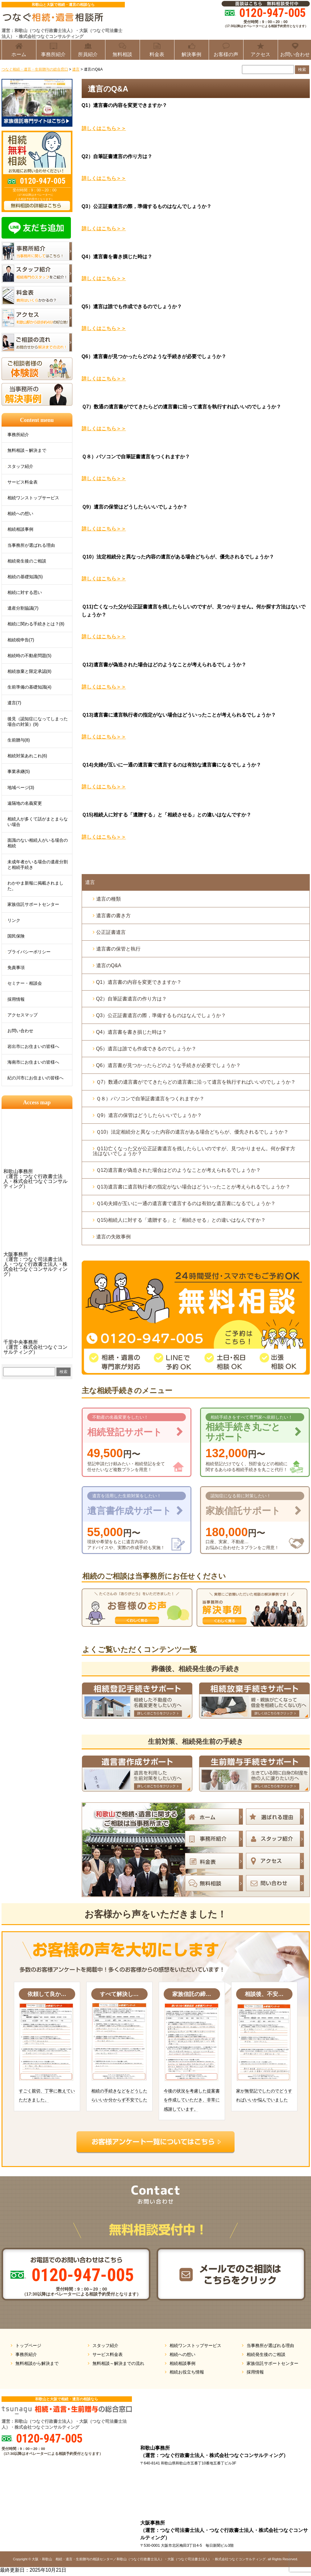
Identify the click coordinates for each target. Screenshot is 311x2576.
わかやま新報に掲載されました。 (35, 886)
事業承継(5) (18, 771)
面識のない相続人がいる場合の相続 (37, 843)
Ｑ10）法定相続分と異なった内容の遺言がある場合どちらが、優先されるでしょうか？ (192, 1132)
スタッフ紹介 (20, 466)
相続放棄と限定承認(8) (29, 671)
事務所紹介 (18, 434)
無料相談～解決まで (26, 450)
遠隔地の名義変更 (24, 803)
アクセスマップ (22, 1014)
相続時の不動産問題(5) (29, 655)
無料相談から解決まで (37, 2363)
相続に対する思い (24, 592)
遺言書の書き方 (113, 915)
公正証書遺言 (111, 932)
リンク (13, 920)
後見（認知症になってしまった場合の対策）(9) (37, 721)
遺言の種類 (108, 899)
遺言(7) (14, 702)
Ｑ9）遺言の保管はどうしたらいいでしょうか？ (149, 1115)
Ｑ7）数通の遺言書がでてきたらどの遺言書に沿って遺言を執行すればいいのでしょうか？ (196, 1082)
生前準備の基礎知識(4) (29, 687)
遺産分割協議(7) (23, 608)
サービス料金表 (22, 482)
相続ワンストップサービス (33, 497)
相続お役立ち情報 (187, 2372)
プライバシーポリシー (29, 951)
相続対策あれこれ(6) (27, 755)
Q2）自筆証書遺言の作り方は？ (131, 998)
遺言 (90, 882)
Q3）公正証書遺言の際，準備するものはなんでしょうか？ (161, 1015)
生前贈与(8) (18, 740)
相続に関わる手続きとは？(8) (35, 623)
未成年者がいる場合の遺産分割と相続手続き (37, 864)
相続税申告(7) (20, 639)
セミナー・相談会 (24, 983)
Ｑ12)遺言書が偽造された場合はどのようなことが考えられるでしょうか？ (178, 1170)
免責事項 (16, 967)
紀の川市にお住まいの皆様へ (35, 1077)
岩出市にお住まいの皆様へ (33, 1046)
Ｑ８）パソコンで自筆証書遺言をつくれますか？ (150, 1098)
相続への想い (20, 513)
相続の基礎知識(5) (25, 576)
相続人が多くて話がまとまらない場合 (37, 821)
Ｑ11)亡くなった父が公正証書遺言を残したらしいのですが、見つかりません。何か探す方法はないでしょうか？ (194, 1151)
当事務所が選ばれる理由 (31, 545)
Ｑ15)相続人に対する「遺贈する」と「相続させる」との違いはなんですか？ (181, 1220)
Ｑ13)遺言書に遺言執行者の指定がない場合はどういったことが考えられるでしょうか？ (193, 1186)
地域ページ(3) (20, 787)
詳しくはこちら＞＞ (104, 128)
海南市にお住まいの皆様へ (33, 1062)
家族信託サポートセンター (33, 904)
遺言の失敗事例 (113, 1236)
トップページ (28, 2345)
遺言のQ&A (108, 965)
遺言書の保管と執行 (118, 948)
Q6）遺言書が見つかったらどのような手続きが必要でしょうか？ (168, 1065)
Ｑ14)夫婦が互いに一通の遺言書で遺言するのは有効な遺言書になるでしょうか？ (186, 1203)
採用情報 (16, 999)
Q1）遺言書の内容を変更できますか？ (139, 982)
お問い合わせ (20, 1030)
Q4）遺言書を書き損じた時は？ (131, 1032)
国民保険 (16, 936)
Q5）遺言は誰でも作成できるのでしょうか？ (146, 1048)
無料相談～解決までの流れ (118, 2363)
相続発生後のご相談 (26, 560)
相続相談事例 (20, 529)
